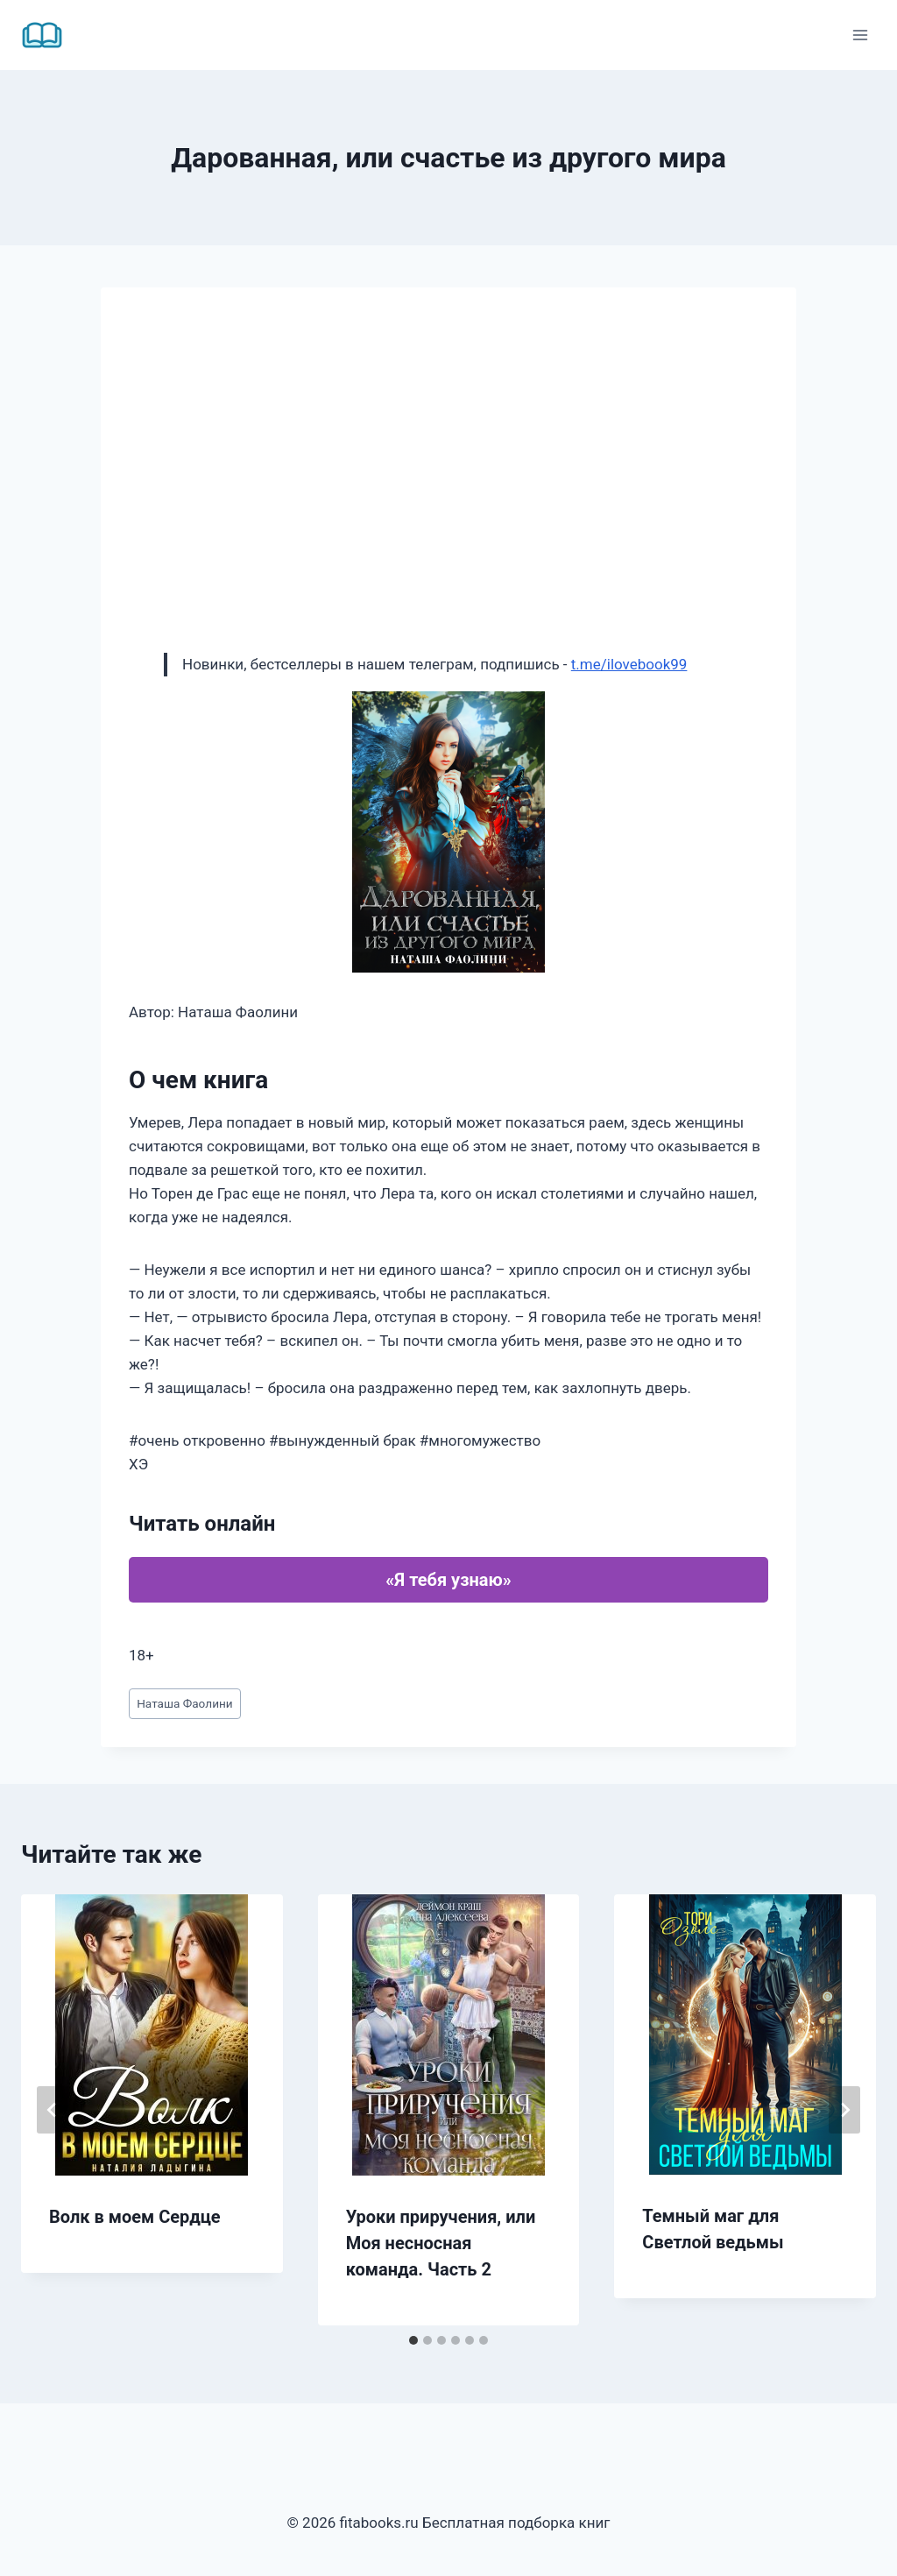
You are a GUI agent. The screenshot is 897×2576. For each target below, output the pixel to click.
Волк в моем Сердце (135, 2216)
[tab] (413, 2340)
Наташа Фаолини (185, 1703)
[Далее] (844, 2110)
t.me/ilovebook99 (629, 664)
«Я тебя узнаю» (448, 1579)
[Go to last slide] (52, 2110)
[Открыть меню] (860, 34)
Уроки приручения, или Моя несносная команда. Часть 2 (441, 2243)
